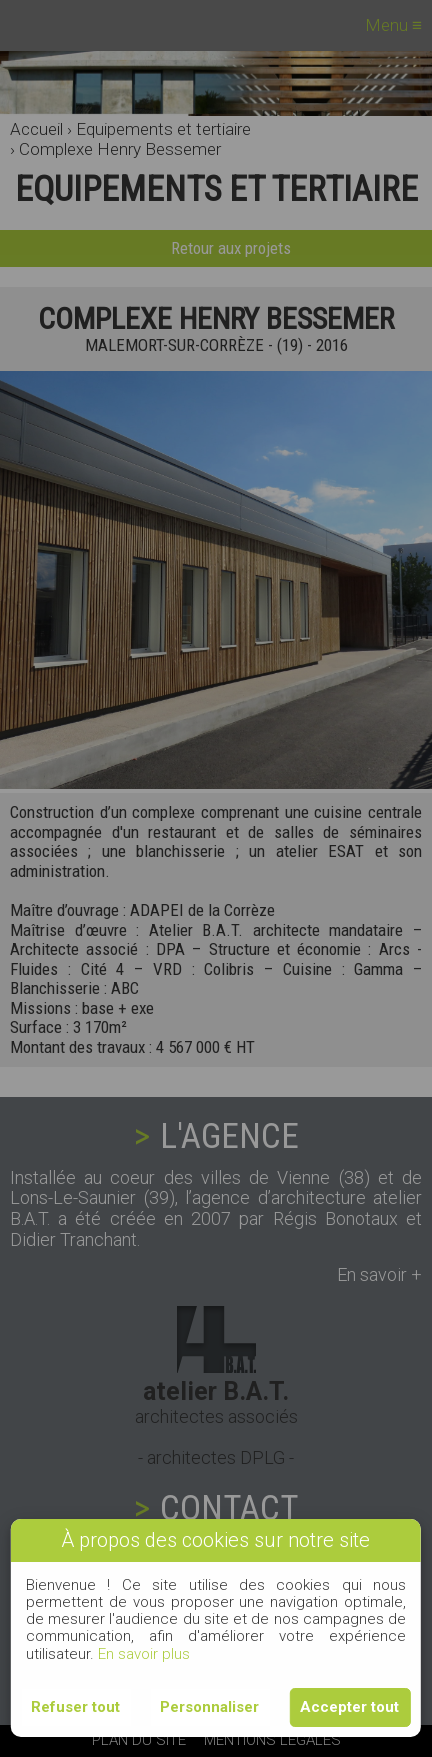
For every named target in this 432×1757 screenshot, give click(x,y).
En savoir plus (144, 1654)
